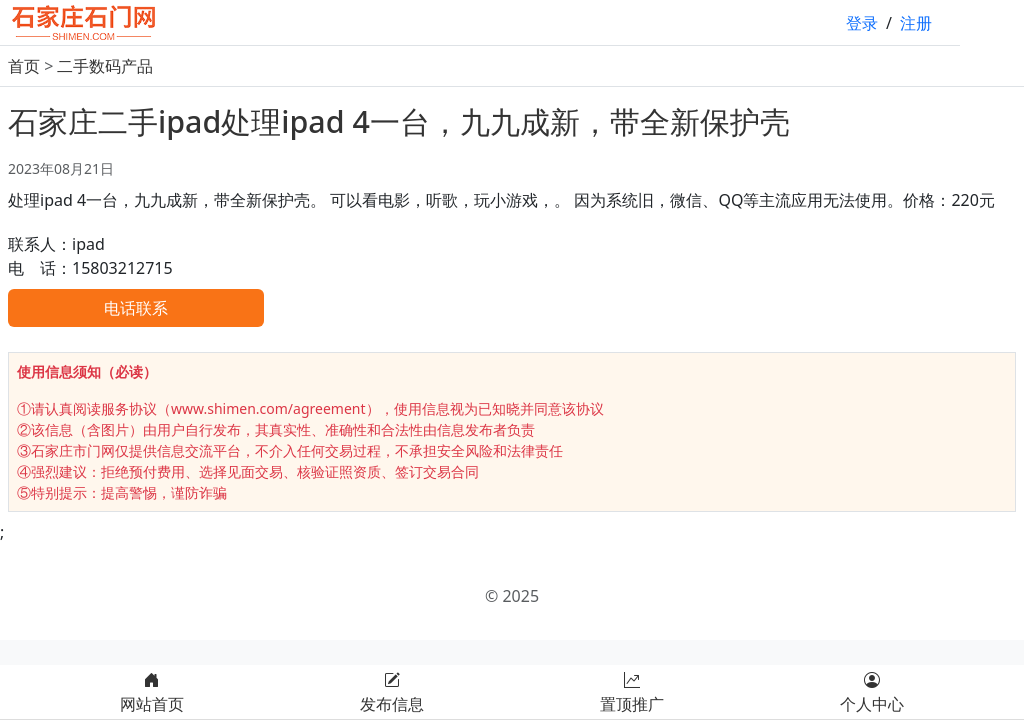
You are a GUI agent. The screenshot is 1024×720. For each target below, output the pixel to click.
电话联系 (136, 308)
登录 (862, 23)
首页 (24, 66)
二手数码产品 (105, 66)
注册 (916, 23)
